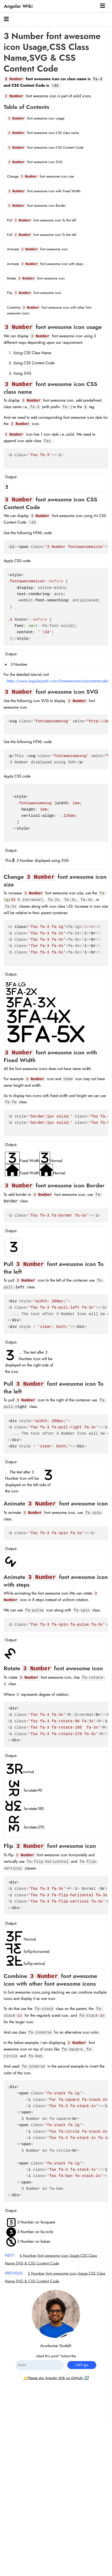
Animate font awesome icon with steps (45, 264)
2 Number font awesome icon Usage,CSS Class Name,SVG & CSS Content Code (55, 2273)
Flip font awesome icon (34, 293)
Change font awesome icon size (40, 176)
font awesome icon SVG (35, 162)
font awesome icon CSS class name (43, 133)
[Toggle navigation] (102, 6)
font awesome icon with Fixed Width (44, 191)
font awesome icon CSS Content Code (45, 148)
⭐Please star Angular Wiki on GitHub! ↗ (56, 2374)
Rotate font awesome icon (36, 278)
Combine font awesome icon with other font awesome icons (49, 310)
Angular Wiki (18, 6)
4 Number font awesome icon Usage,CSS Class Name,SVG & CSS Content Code (51, 2256)
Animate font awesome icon (37, 249)
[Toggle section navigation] (6, 19)
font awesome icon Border (36, 206)
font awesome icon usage (35, 118)
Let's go (82, 2361)
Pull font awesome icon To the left (41, 220)
